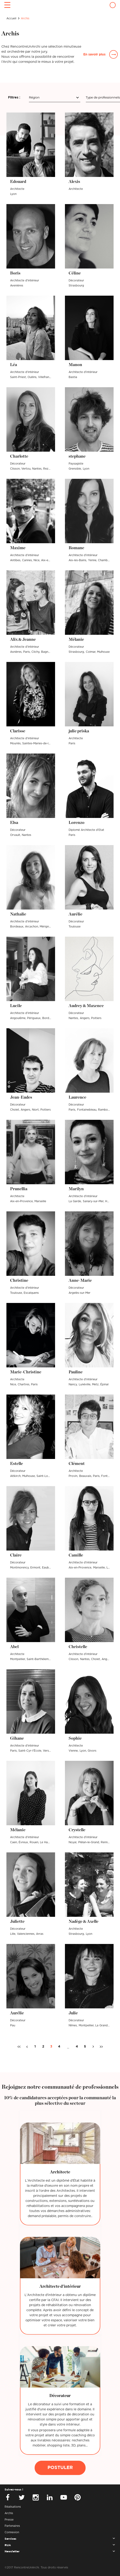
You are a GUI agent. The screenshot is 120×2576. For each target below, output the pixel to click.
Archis (9, 2513)
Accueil (11, 18)
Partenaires (12, 2525)
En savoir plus (94, 54)
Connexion (12, 2532)
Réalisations (13, 2506)
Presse (9, 2519)
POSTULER (60, 2468)
